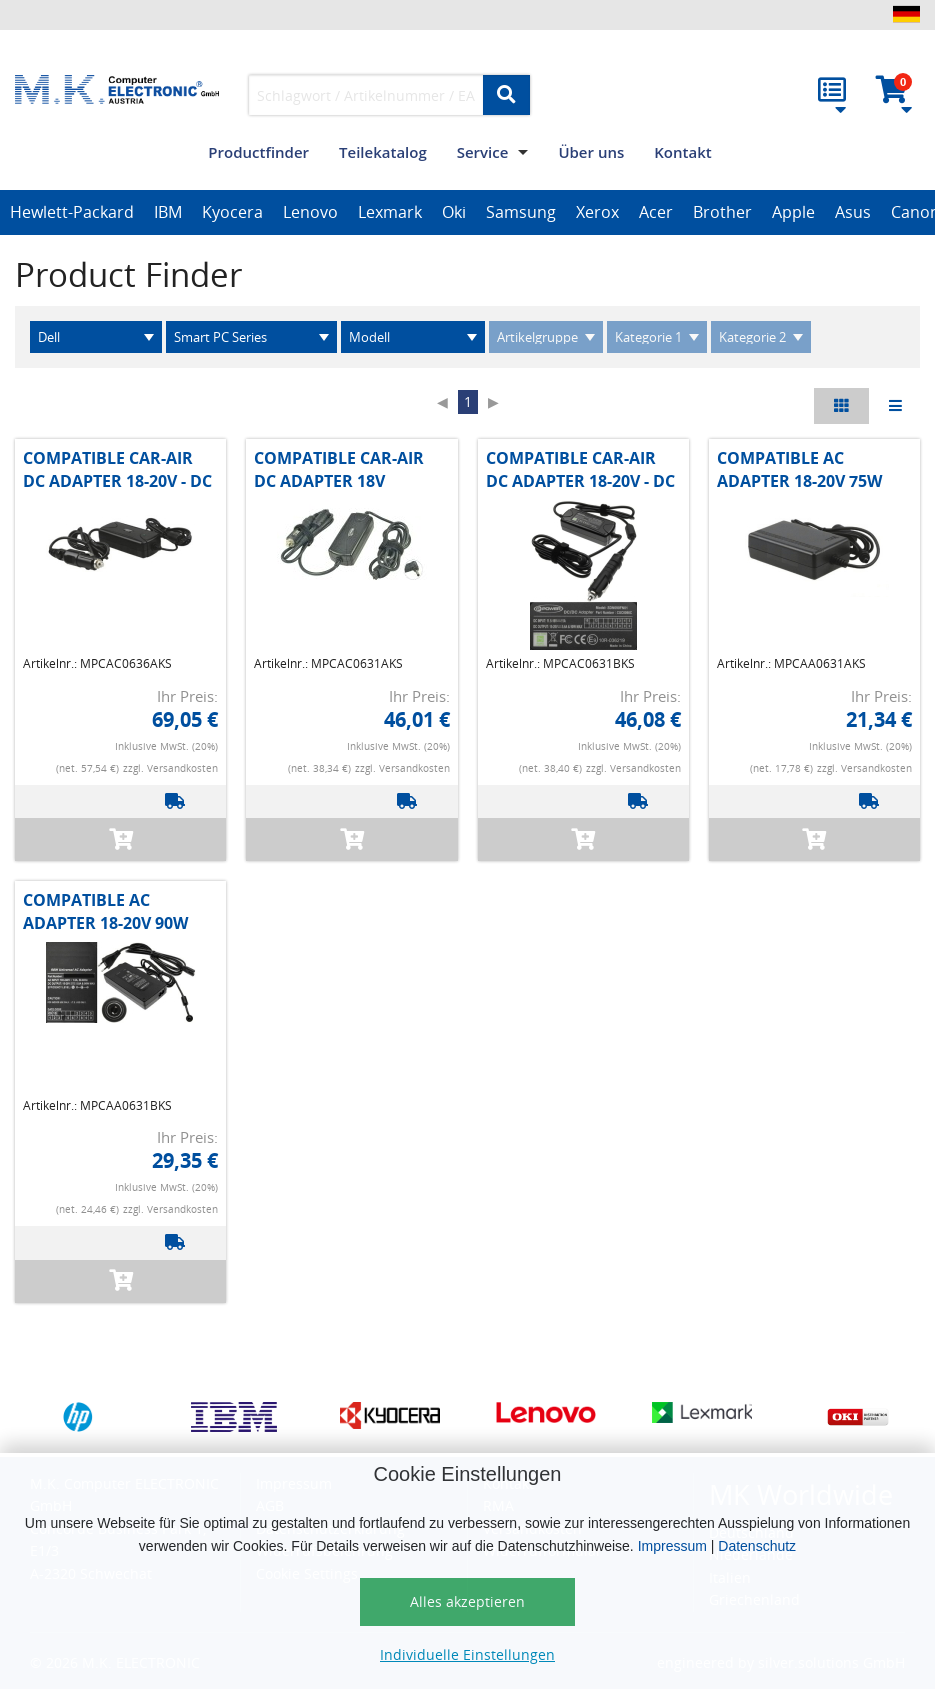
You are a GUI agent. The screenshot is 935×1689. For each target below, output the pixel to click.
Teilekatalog (383, 152)
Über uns (591, 152)
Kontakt (682, 152)
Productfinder (258, 152)
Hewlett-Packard (72, 212)
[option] (72, 213)
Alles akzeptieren (467, 1601)
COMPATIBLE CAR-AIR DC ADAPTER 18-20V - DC (117, 469)
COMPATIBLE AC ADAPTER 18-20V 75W (799, 469)
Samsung (521, 212)
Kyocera (232, 212)
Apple (793, 212)
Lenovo (310, 212)
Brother (722, 212)
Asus (853, 212)
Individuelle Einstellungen (467, 1654)
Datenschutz (757, 1546)
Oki (454, 212)
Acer (656, 212)
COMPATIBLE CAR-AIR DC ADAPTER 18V (339, 469)
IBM (168, 212)
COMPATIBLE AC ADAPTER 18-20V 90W (105, 911)
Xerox (597, 212)
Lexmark (390, 212)
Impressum (672, 1546)
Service (483, 152)
